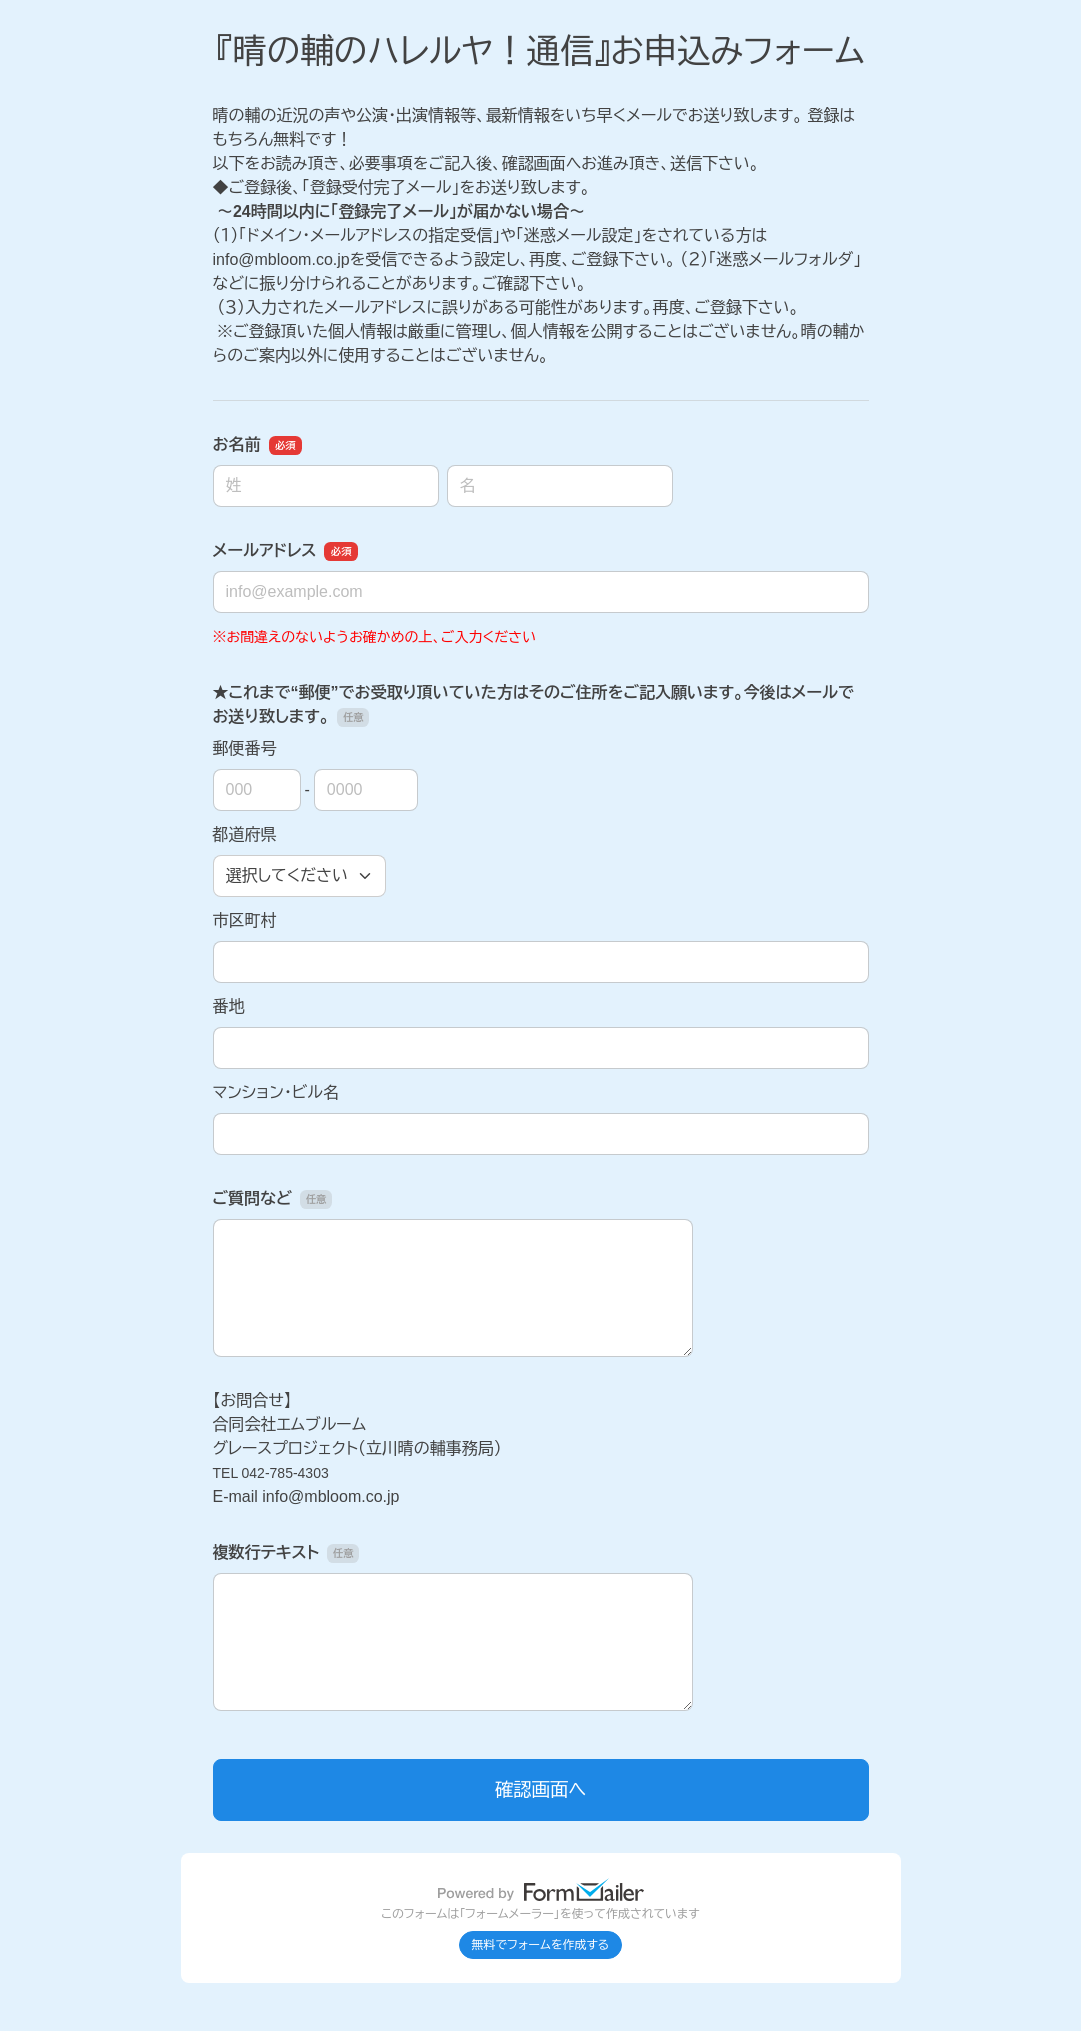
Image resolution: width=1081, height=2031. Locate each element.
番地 (229, 1006)
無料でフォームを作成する (541, 1945)
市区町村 (245, 920)
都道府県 (245, 834)
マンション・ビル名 (276, 1092)
